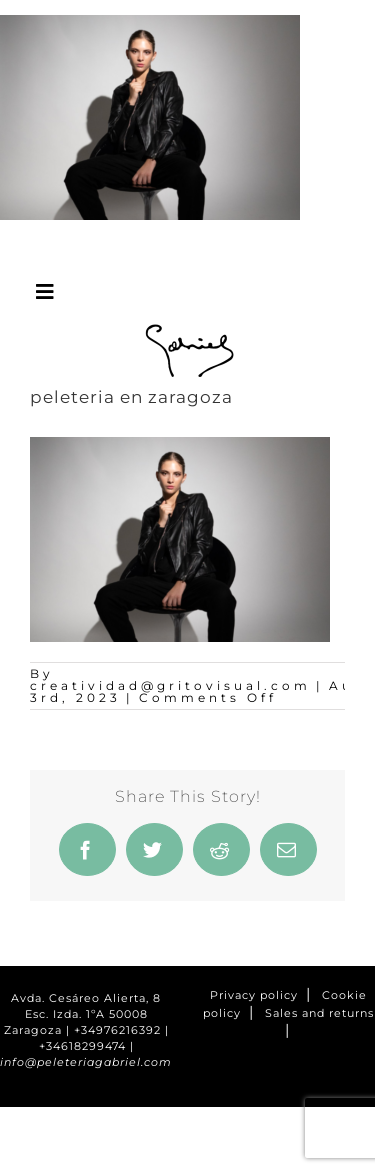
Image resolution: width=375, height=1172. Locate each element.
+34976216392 (117, 1030)
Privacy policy (254, 995)
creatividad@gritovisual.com (170, 685)
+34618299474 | (86, 1046)
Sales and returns (319, 1013)
